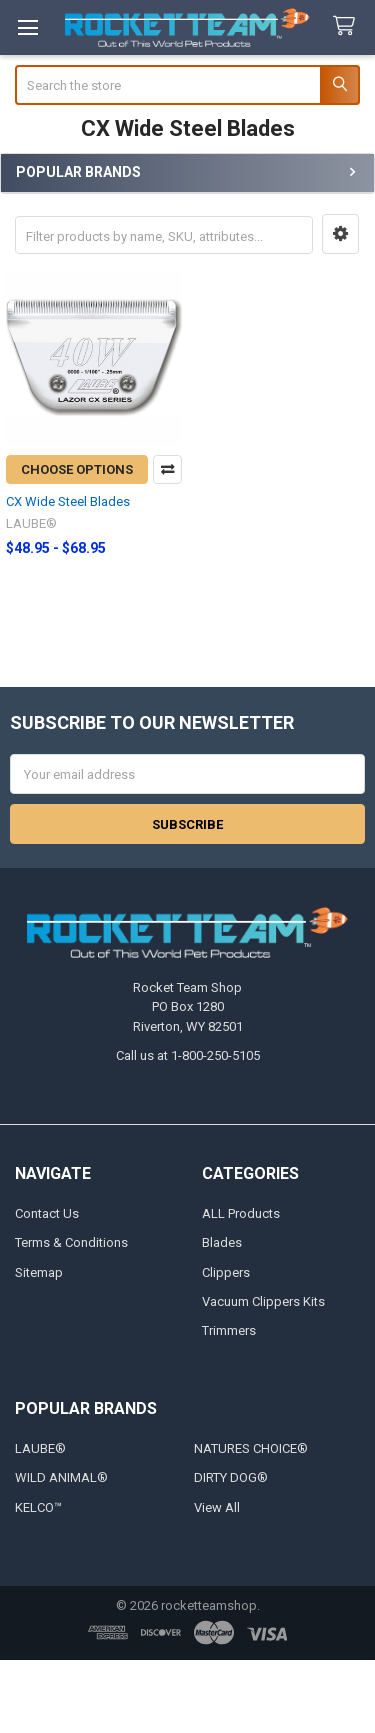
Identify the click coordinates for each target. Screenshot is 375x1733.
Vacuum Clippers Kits (263, 1301)
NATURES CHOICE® (251, 1448)
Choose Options (77, 469)
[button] (340, 234)
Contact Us (47, 1213)
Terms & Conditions (71, 1242)
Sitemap (39, 1272)
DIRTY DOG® (231, 1477)
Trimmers (229, 1330)
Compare (167, 469)
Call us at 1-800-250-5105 (188, 1055)
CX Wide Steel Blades (68, 501)
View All (217, 1507)
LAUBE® (40, 1448)
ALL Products (241, 1213)
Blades (222, 1242)
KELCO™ (38, 1507)
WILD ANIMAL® (61, 1477)
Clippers (226, 1272)
